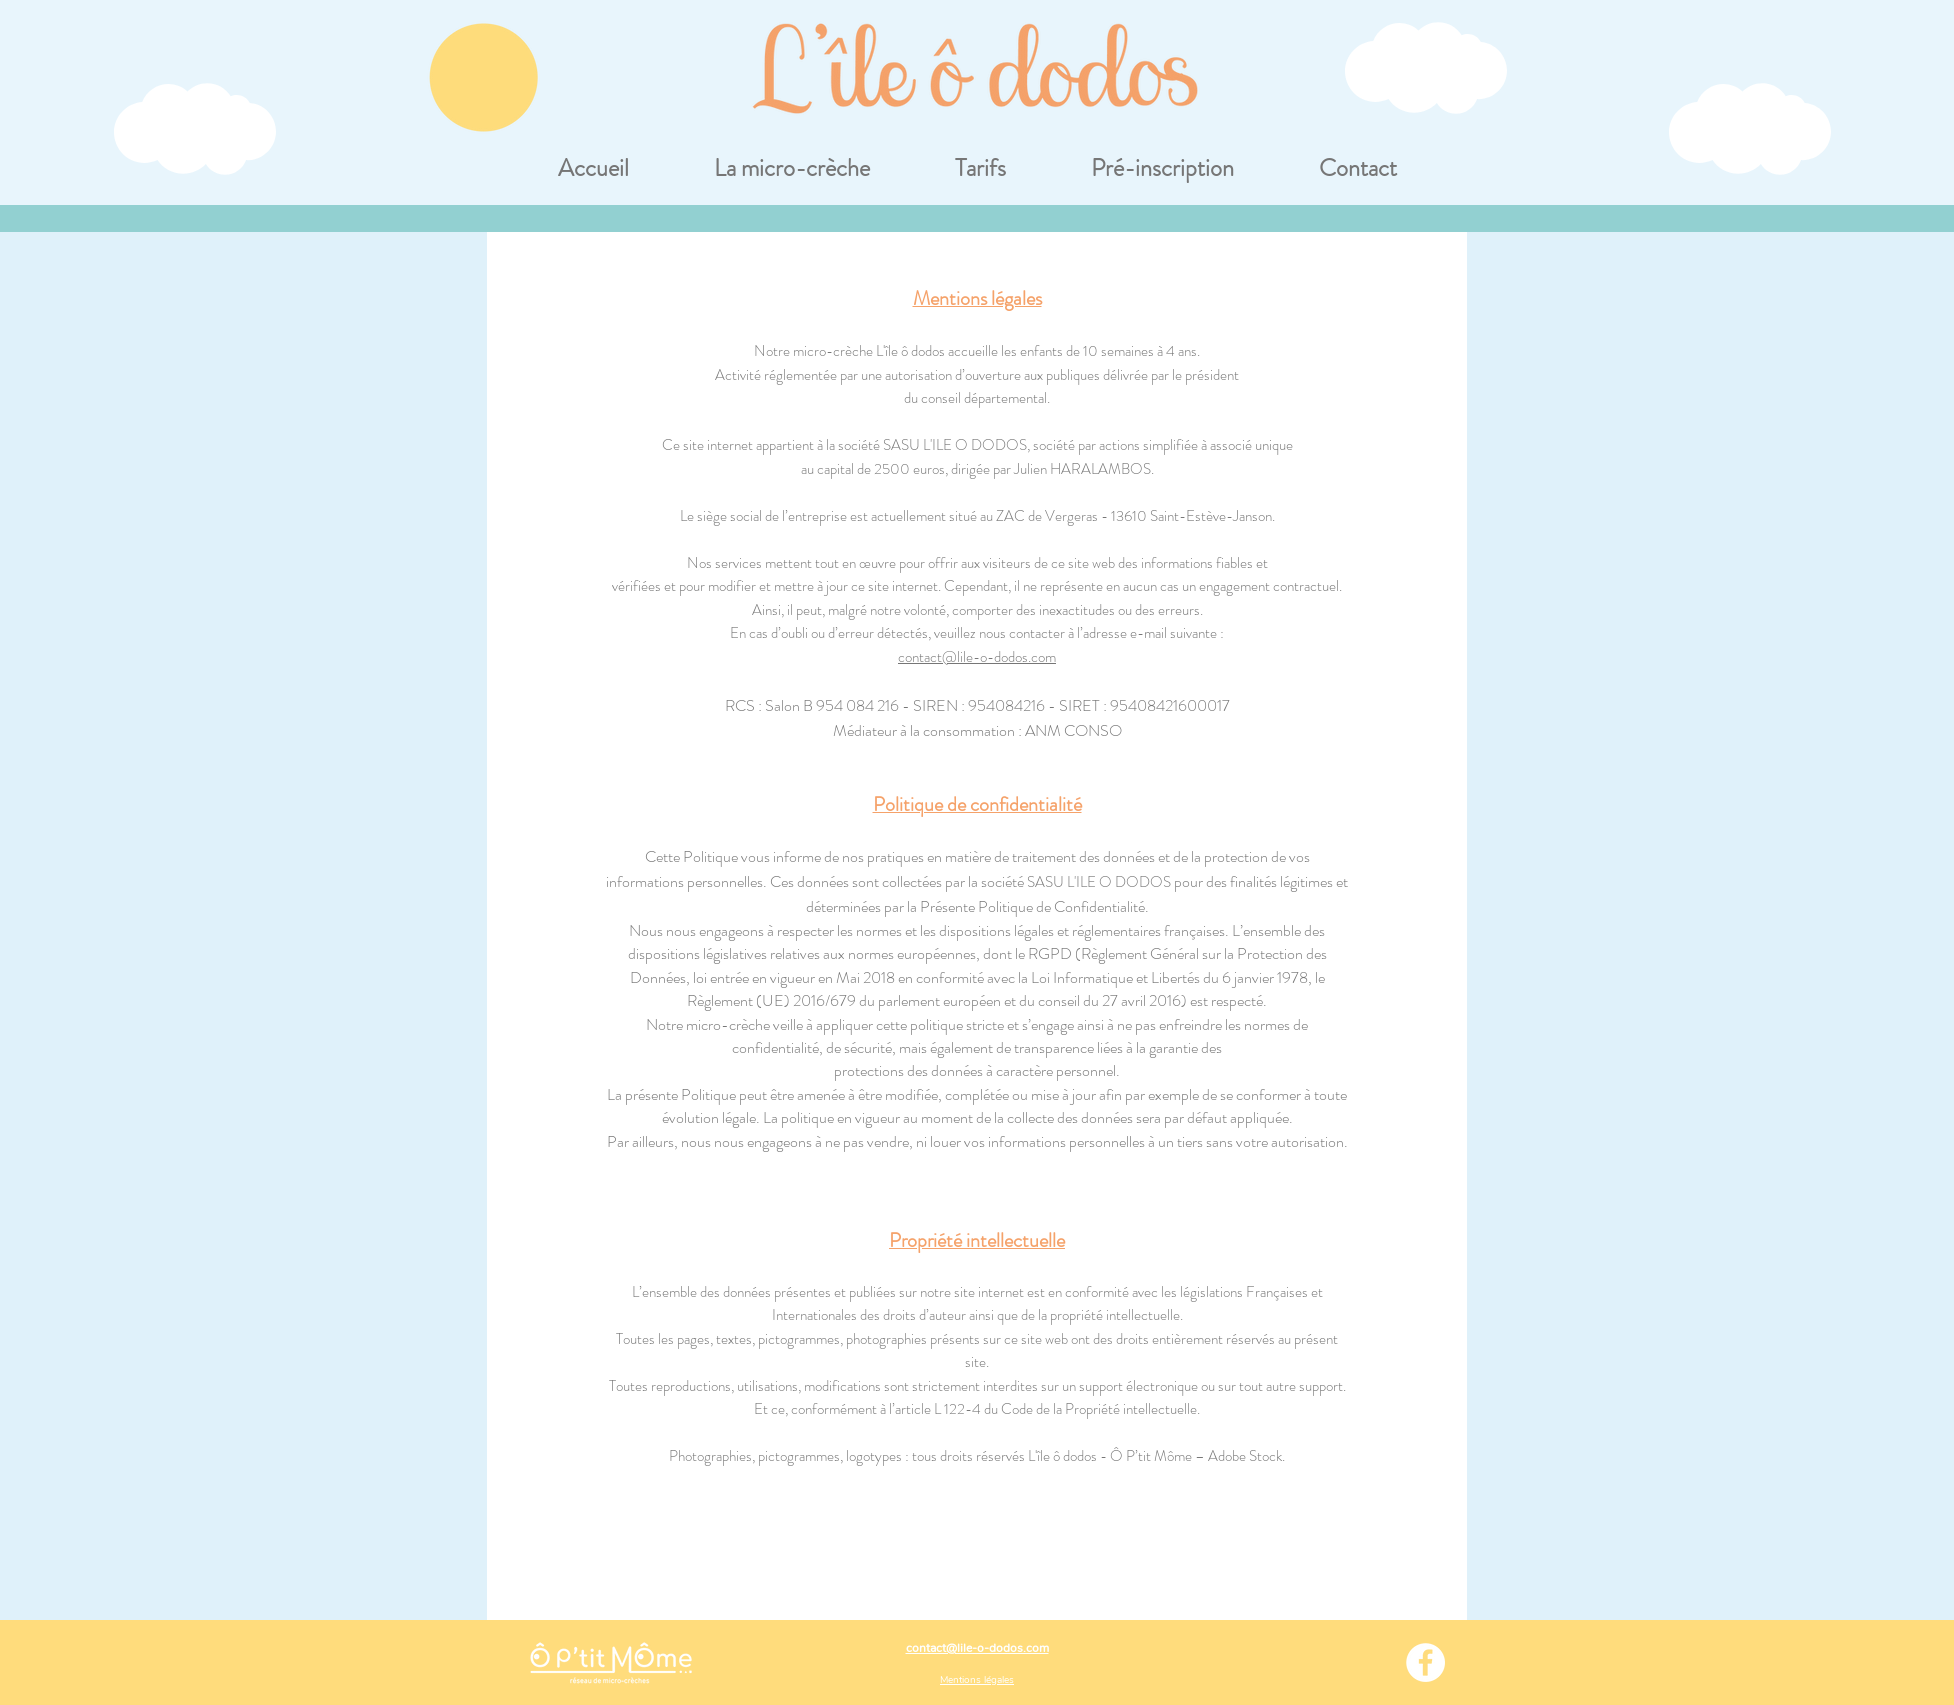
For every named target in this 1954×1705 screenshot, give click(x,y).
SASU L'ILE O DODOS (955, 445)
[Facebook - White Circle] (1425, 1662)
